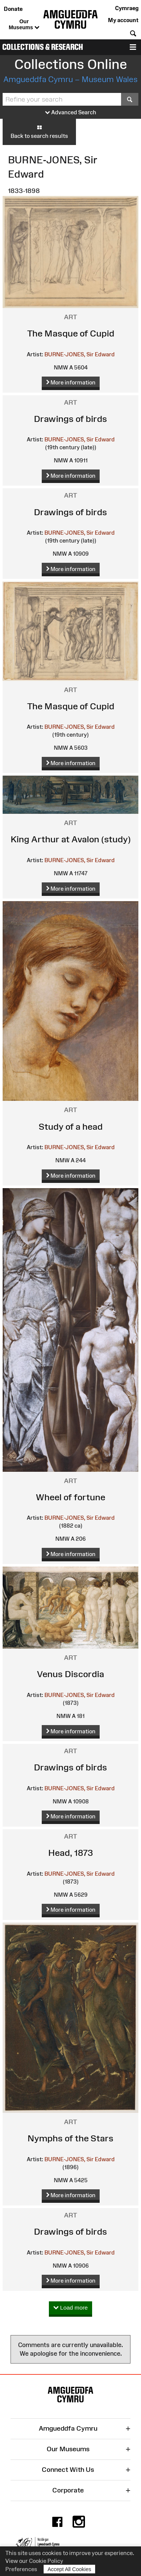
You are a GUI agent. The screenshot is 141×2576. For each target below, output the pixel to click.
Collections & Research (42, 47)
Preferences (21, 2569)
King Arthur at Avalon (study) (71, 839)
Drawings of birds (70, 419)
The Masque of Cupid (70, 333)
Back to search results (39, 131)
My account (123, 20)
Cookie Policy (46, 2561)
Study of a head (71, 1126)
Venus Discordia (70, 1674)
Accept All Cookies (69, 2569)
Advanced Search (70, 112)
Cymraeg (126, 8)
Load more (70, 2307)
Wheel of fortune (70, 1497)
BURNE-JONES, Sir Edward (79, 354)
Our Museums (24, 24)
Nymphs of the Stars (70, 2138)
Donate (13, 9)
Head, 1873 (70, 1853)
